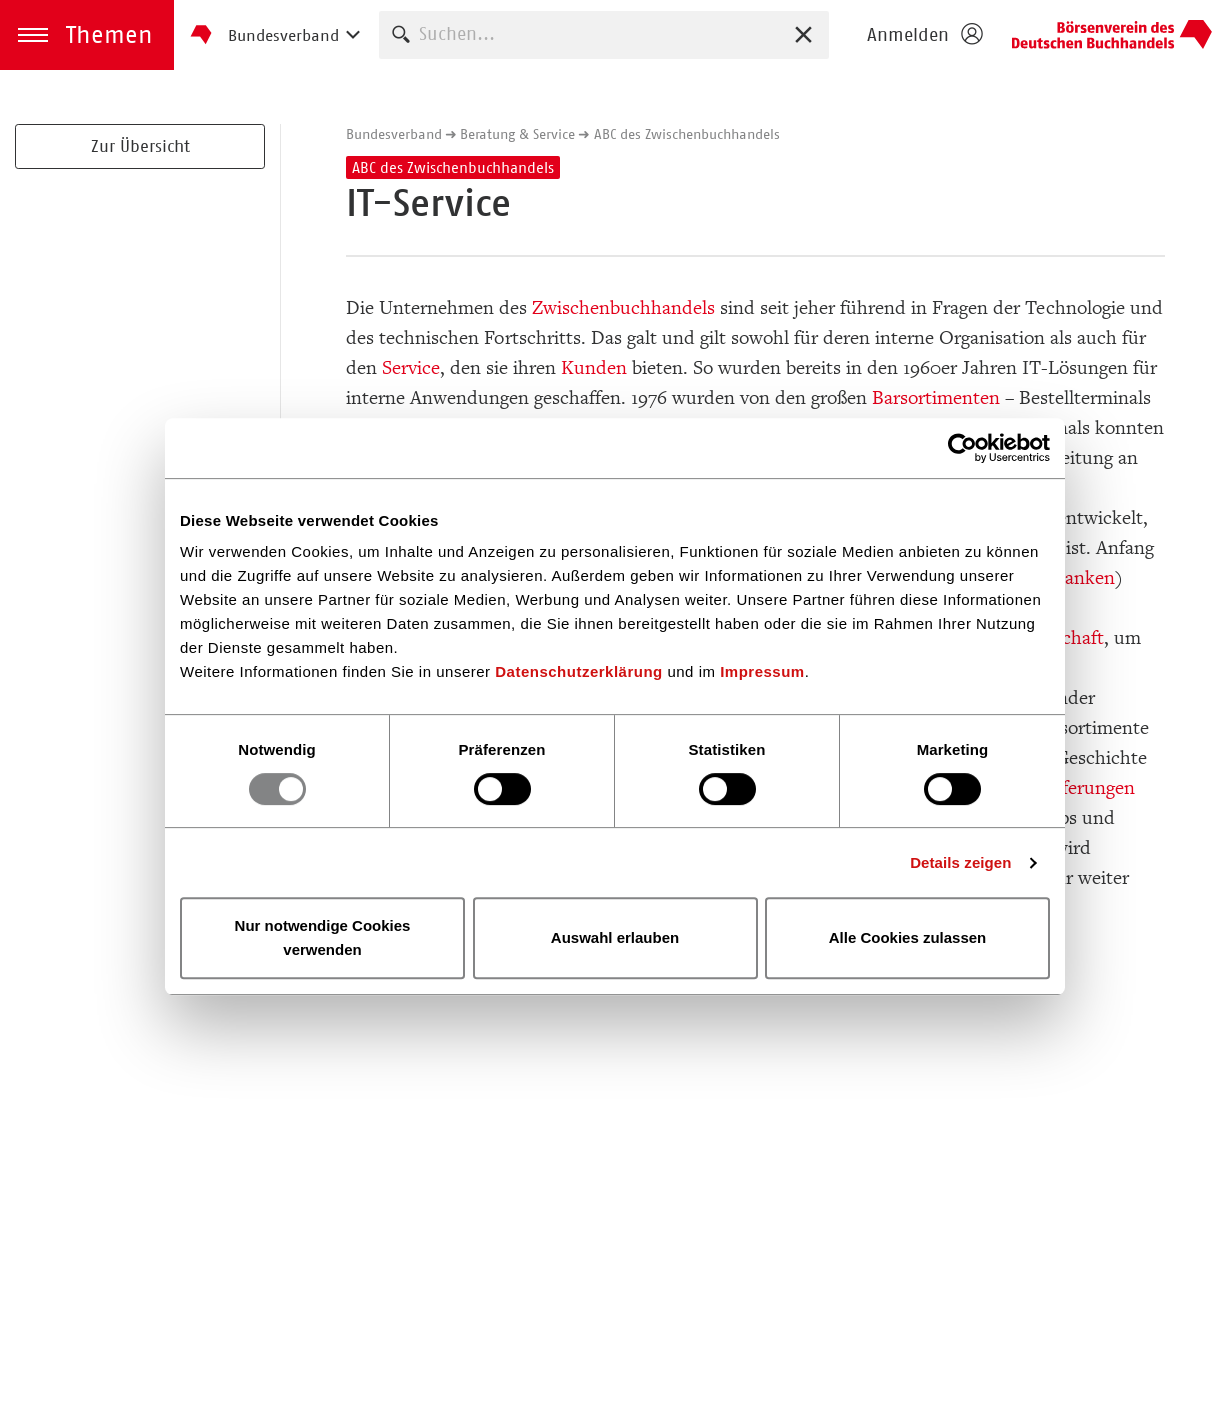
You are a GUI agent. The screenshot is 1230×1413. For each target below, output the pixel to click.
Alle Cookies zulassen (908, 937)
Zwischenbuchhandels (623, 308)
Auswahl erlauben (615, 937)
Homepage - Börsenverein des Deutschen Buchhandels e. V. (1112, 35)
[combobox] (604, 34)
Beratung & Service (517, 134)
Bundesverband (394, 134)
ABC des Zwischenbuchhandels (687, 134)
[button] (87, 35)
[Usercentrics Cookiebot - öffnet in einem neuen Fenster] (962, 448)
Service (411, 368)
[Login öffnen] (924, 35)
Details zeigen (960, 862)
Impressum (762, 671)
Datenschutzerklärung (579, 671)
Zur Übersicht (140, 146)
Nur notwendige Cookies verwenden (323, 937)
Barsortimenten (936, 398)
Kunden (594, 368)
